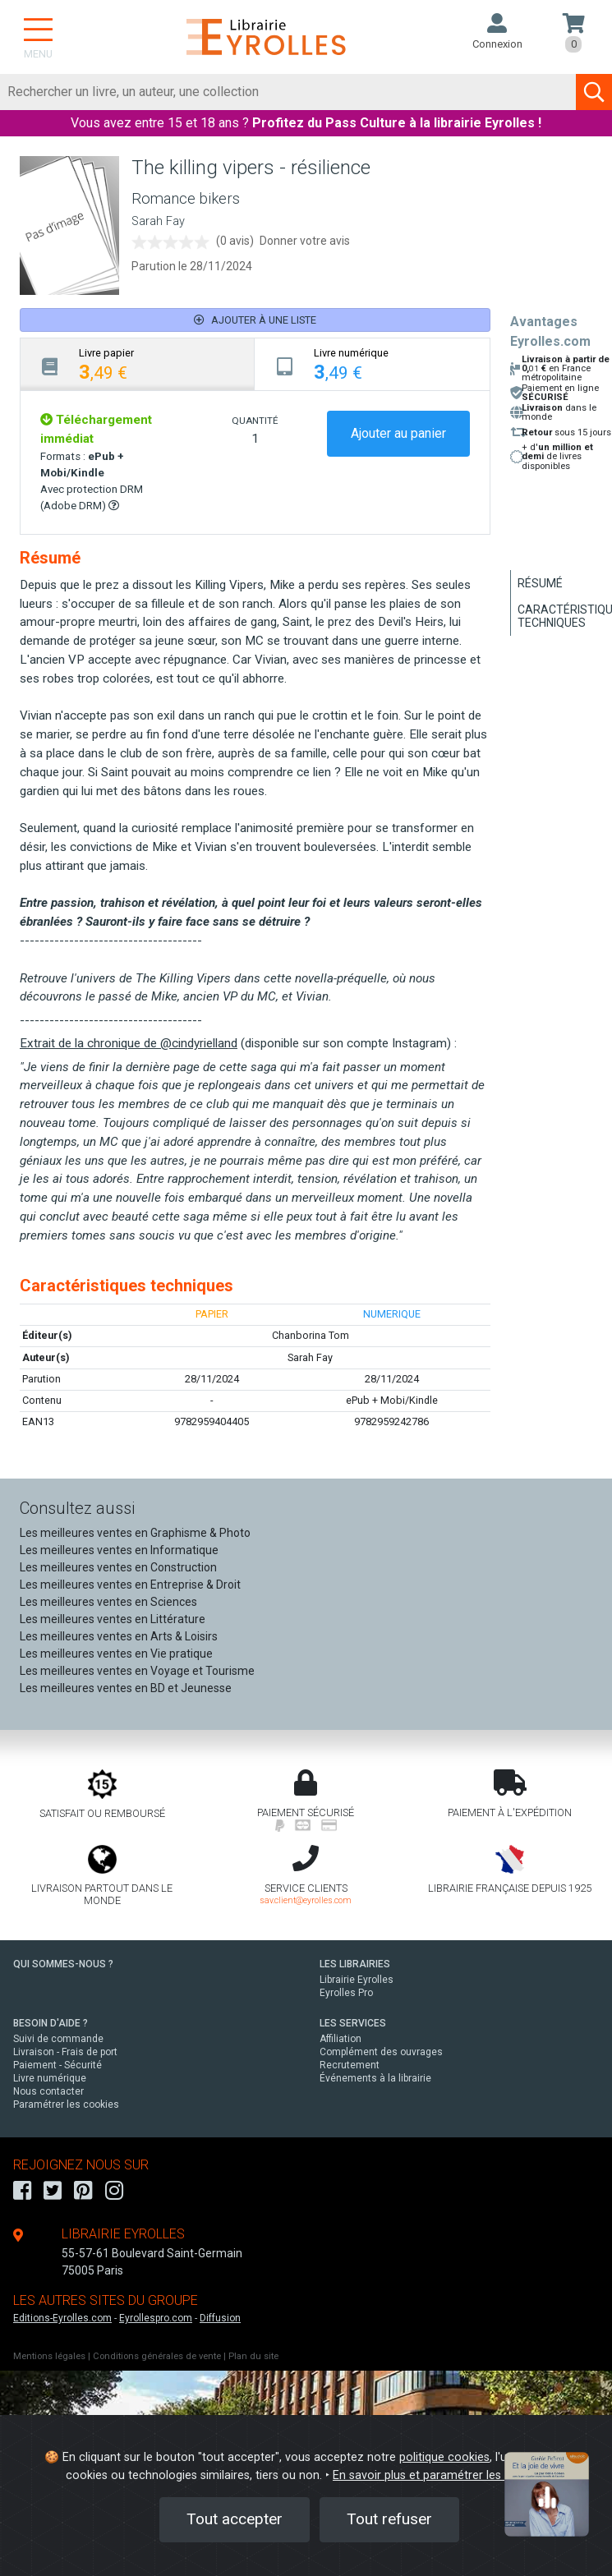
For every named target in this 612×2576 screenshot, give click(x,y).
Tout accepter (234, 2518)
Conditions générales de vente (157, 2356)
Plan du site (253, 2356)
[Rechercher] (288, 92)
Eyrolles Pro (346, 1993)
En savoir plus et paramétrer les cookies (439, 2475)
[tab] (138, 364)
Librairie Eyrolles (356, 1979)
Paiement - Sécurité (57, 2065)
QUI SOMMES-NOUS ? (63, 1964)
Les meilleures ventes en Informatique (119, 1550)
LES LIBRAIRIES (355, 1964)
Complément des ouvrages (381, 2052)
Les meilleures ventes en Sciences (108, 1601)
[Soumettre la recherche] (594, 92)
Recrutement (350, 2065)
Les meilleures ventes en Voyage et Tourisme (137, 1670)
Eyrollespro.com (155, 2318)
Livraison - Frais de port (65, 2052)
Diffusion (220, 2318)
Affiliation (340, 2039)
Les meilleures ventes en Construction (118, 1567)
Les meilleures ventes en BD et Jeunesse (126, 1688)
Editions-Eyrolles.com (62, 2318)
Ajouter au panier (398, 433)
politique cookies (444, 2457)
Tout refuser (389, 2518)
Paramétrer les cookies (66, 2104)
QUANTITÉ (255, 420)
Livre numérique (49, 2078)
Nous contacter (48, 2091)
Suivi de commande (58, 2039)
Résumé (540, 583)
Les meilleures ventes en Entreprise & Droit (130, 1584)
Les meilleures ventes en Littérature (112, 1619)
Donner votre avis (305, 240)
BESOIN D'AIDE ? (50, 2023)
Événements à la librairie (375, 2078)
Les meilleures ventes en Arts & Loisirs (119, 1636)
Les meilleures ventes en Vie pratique (116, 1653)
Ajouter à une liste (255, 320)
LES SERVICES (353, 2023)
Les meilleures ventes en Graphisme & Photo (135, 1532)
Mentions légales (49, 2356)
